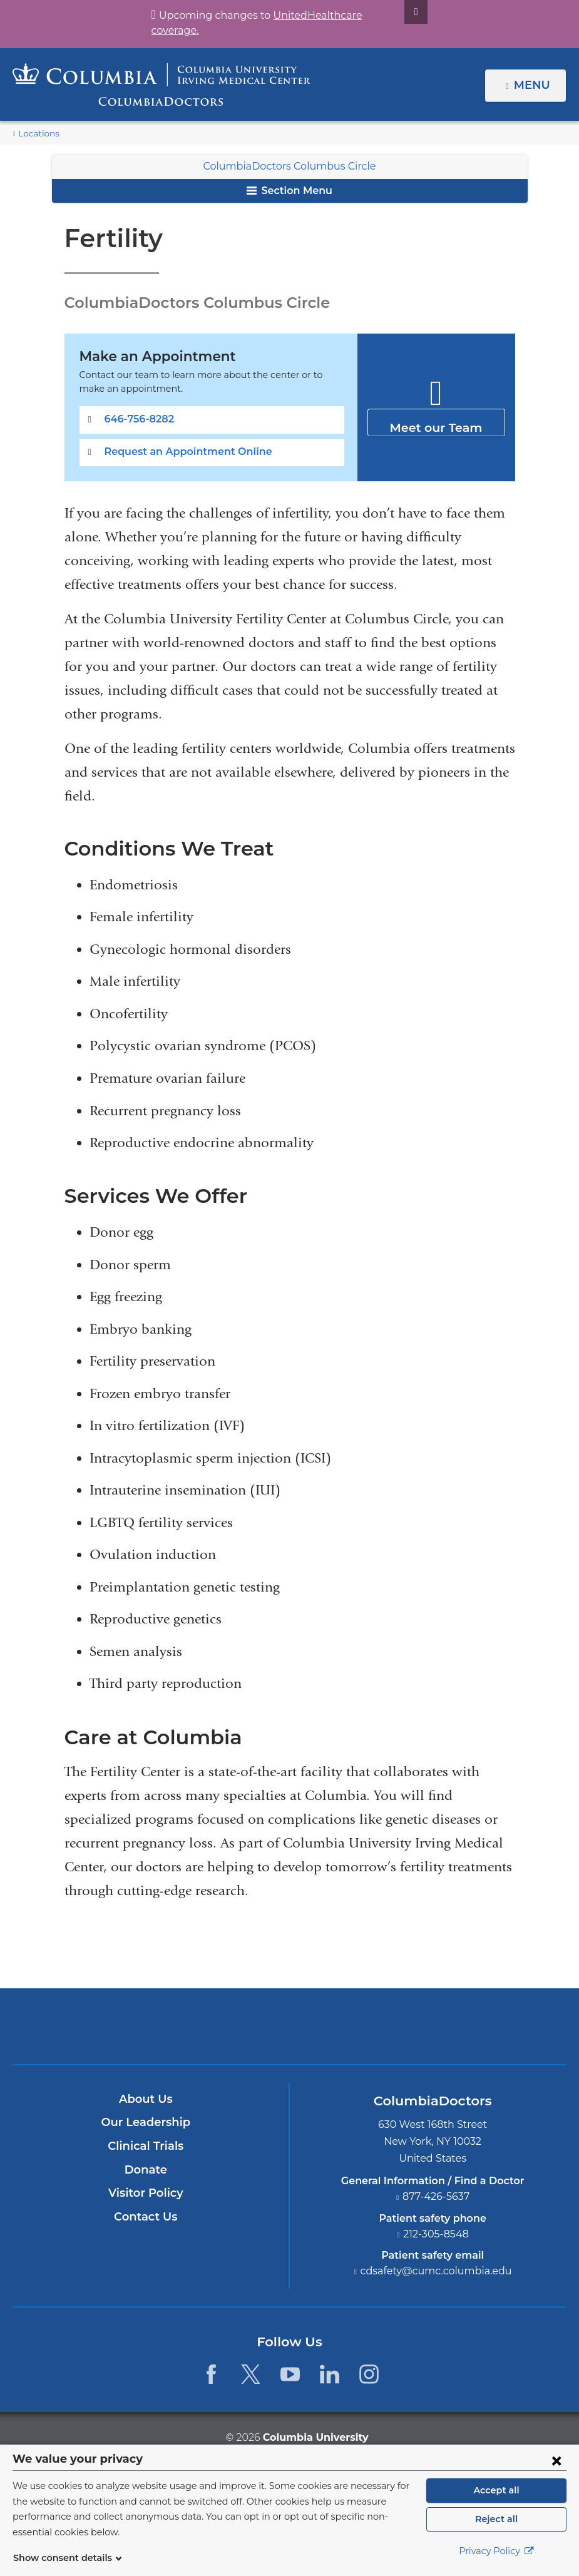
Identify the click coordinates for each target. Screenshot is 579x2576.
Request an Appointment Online (181, 451)
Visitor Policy (146, 2193)
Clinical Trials (146, 2146)
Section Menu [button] (289, 190)
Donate (145, 2170)
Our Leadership (145, 2122)
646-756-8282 (136, 419)
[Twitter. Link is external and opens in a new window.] (250, 2374)
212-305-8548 (436, 2234)
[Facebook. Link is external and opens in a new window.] (210, 2374)
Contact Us (145, 2217)
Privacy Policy (496, 2558)
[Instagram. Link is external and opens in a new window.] (369, 2374)
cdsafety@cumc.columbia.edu (436, 2271)
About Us (146, 2099)
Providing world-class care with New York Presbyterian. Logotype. (374, 2034)
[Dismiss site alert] (401, 12)
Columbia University (314, 2436)
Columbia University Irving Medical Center (231, 2026)
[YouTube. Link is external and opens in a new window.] (290, 2374)
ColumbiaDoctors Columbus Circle (289, 166)
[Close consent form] (556, 2467)
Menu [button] (533, 85)
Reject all (496, 2526)
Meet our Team (436, 421)
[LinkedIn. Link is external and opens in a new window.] (329, 2374)
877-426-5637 (436, 2196)
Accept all (496, 2497)
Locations (36, 133)
